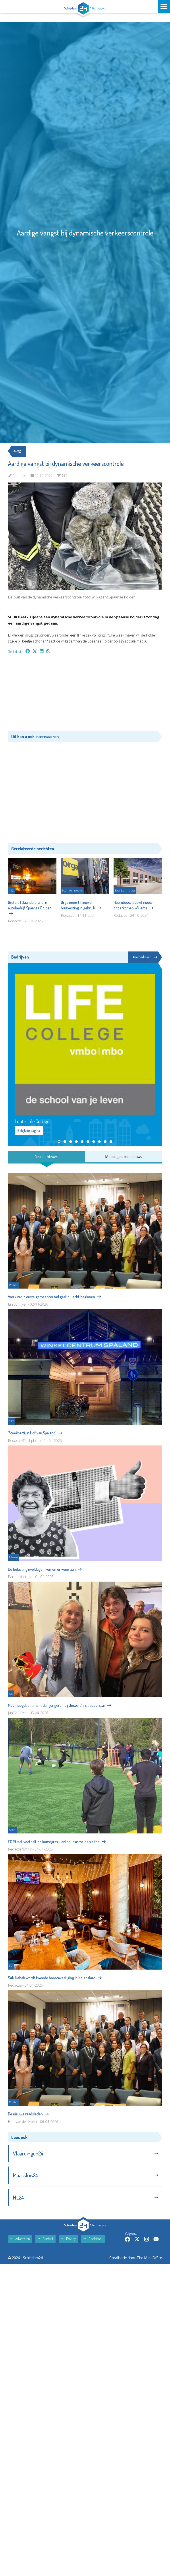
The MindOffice (149, 2257)
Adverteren (20, 2238)
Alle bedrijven (145, 957)
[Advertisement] (85, 695)
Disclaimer (92, 2238)
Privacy (68, 2238)
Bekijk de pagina (28, 1130)
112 (17, 451)
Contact (45, 2238)
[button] (59, 1141)
